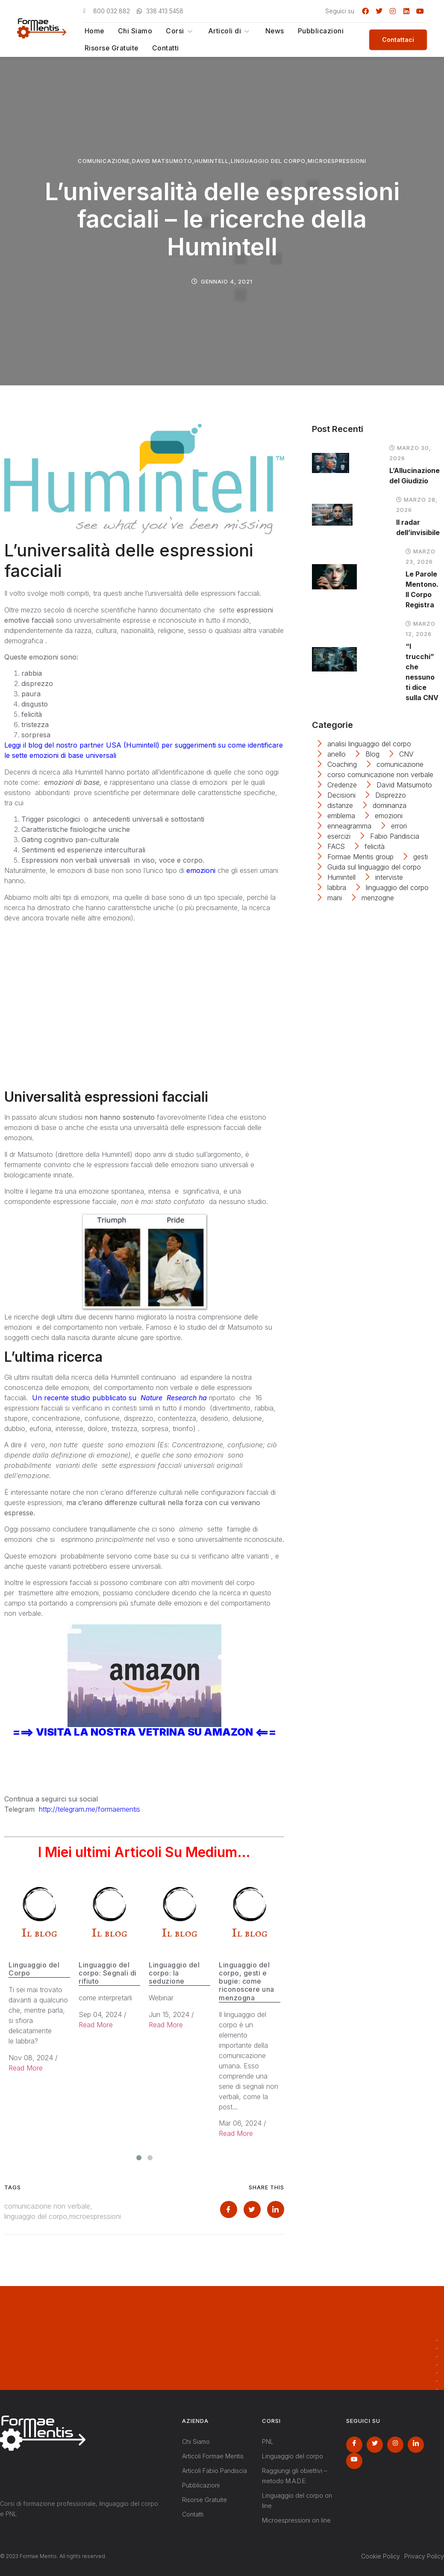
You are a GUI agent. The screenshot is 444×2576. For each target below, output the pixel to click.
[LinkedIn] (416, 2445)
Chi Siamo (133, 31)
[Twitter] (375, 2445)
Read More (26, 2068)
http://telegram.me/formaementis (89, 1809)
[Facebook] (354, 2445)
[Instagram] (395, 2445)
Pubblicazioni (317, 31)
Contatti (164, 48)
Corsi (178, 31)
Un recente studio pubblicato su (119, 1397)
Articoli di (227, 31)
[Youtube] (354, 2461)
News (271, 31)
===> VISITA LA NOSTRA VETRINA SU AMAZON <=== (144, 1732)
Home (93, 31)
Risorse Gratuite (110, 48)
